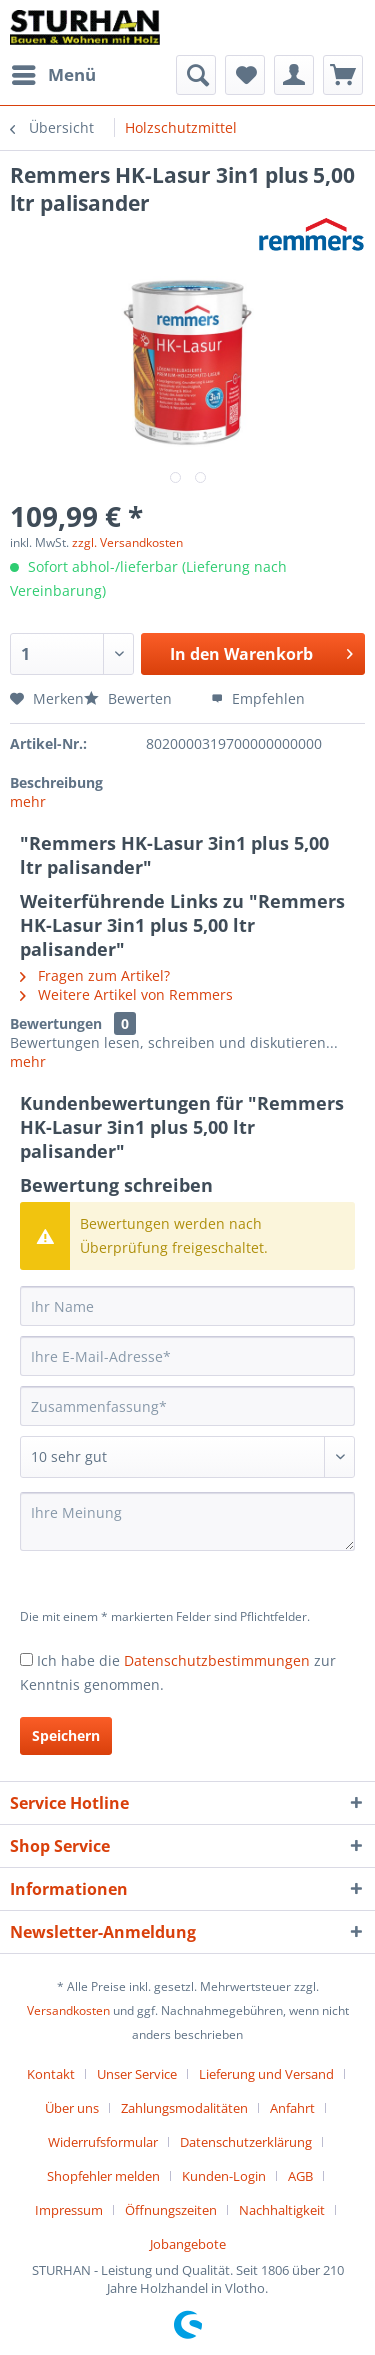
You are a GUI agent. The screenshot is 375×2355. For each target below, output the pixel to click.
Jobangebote (188, 2244)
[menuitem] (53, 75)
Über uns (72, 2108)
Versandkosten (68, 2010)
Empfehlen (258, 698)
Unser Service (137, 2074)
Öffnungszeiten (171, 2210)
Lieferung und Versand (266, 2074)
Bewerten (130, 698)
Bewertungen (56, 1023)
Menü (54, 72)
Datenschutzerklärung (246, 2142)
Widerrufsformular (103, 2142)
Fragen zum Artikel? (95, 975)
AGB (300, 2176)
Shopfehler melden (103, 2176)
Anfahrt (292, 2108)
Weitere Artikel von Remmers (126, 994)
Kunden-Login (224, 2176)
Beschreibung (56, 782)
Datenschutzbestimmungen (217, 1660)
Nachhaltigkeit (282, 2210)
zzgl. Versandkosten (127, 542)
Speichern (66, 1735)
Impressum (69, 2210)
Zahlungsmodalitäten (184, 2108)
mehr (28, 801)
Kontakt (51, 2074)
